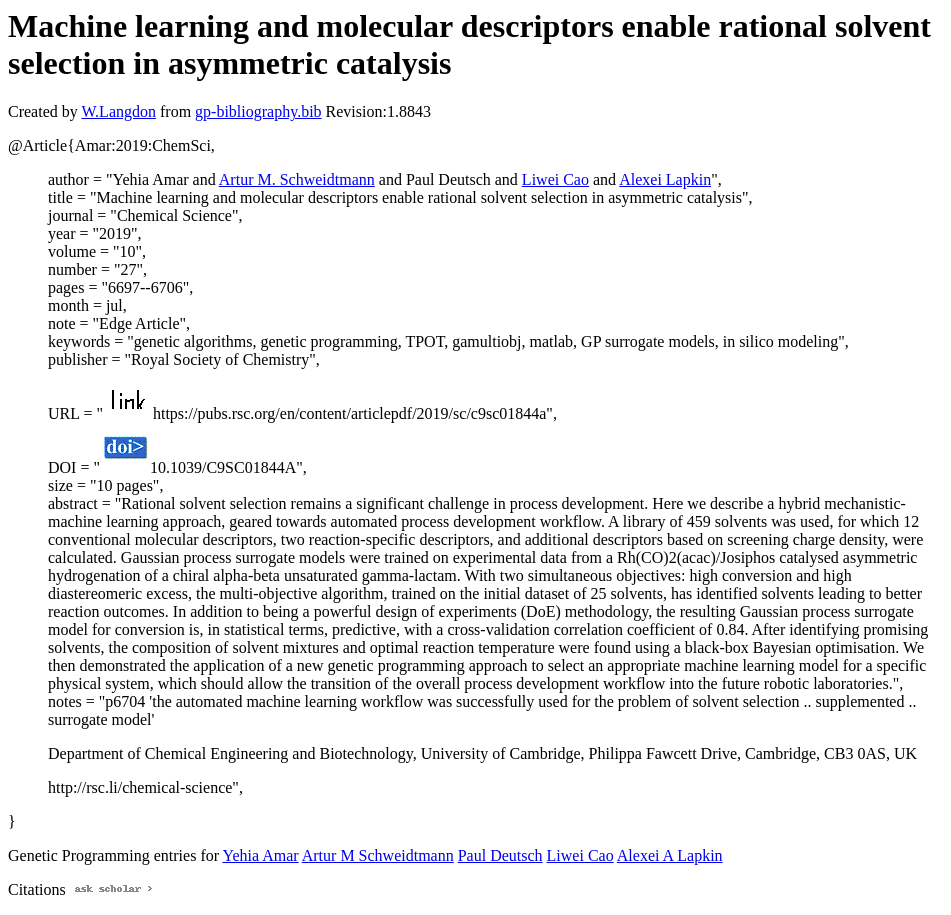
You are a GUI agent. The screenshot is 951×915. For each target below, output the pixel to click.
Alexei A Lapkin (670, 855)
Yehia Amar (260, 855)
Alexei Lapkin (665, 179)
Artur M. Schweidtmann (297, 179)
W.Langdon (118, 111)
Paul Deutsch (500, 855)
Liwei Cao (555, 179)
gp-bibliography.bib (258, 111)
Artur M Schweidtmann (378, 855)
